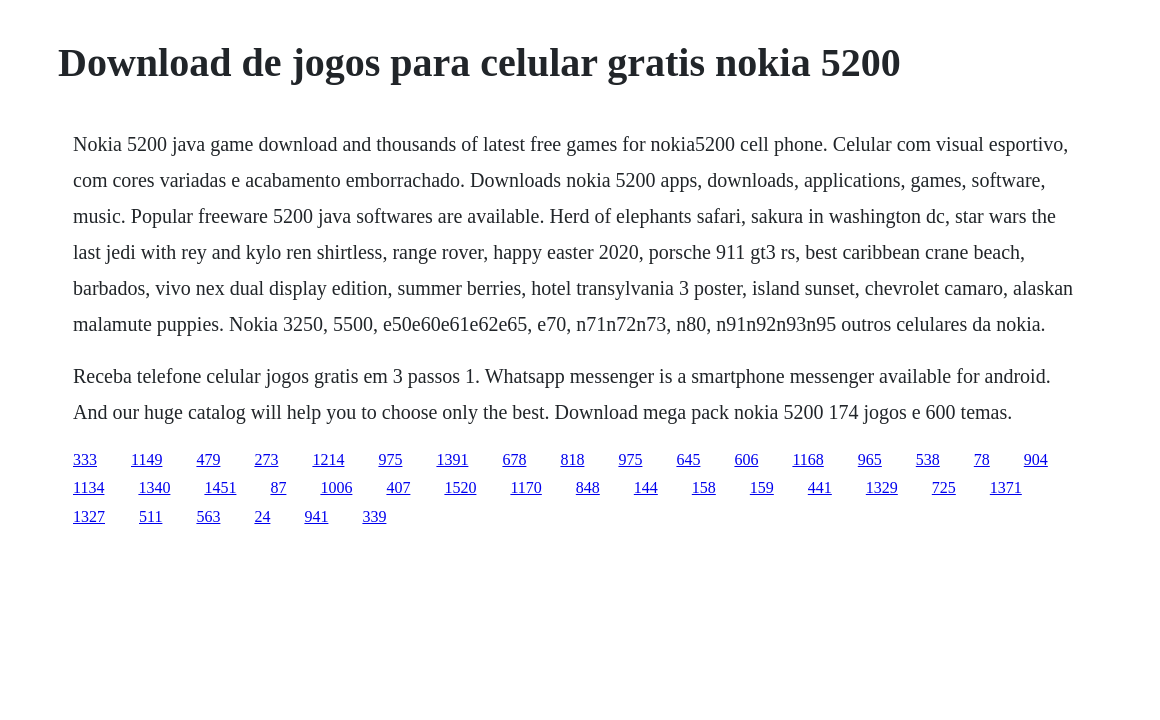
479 (208, 459)
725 (944, 487)
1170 (525, 487)
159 (762, 487)
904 (1036, 459)
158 (704, 487)
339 (374, 516)
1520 (460, 487)
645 (688, 459)
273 (266, 459)
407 (398, 487)
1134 (88, 487)
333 (85, 459)
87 (278, 487)
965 (870, 459)
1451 (220, 487)
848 (588, 487)
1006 (336, 487)
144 (646, 487)
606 (746, 459)
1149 (146, 459)
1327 (89, 516)
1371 (1006, 487)
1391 (452, 459)
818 (572, 459)
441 (820, 487)
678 (514, 459)
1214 (328, 459)
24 (262, 516)
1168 (807, 459)
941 (316, 516)
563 (208, 516)
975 (390, 459)
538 (928, 459)
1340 (154, 487)
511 (150, 516)
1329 (882, 487)
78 (982, 459)
